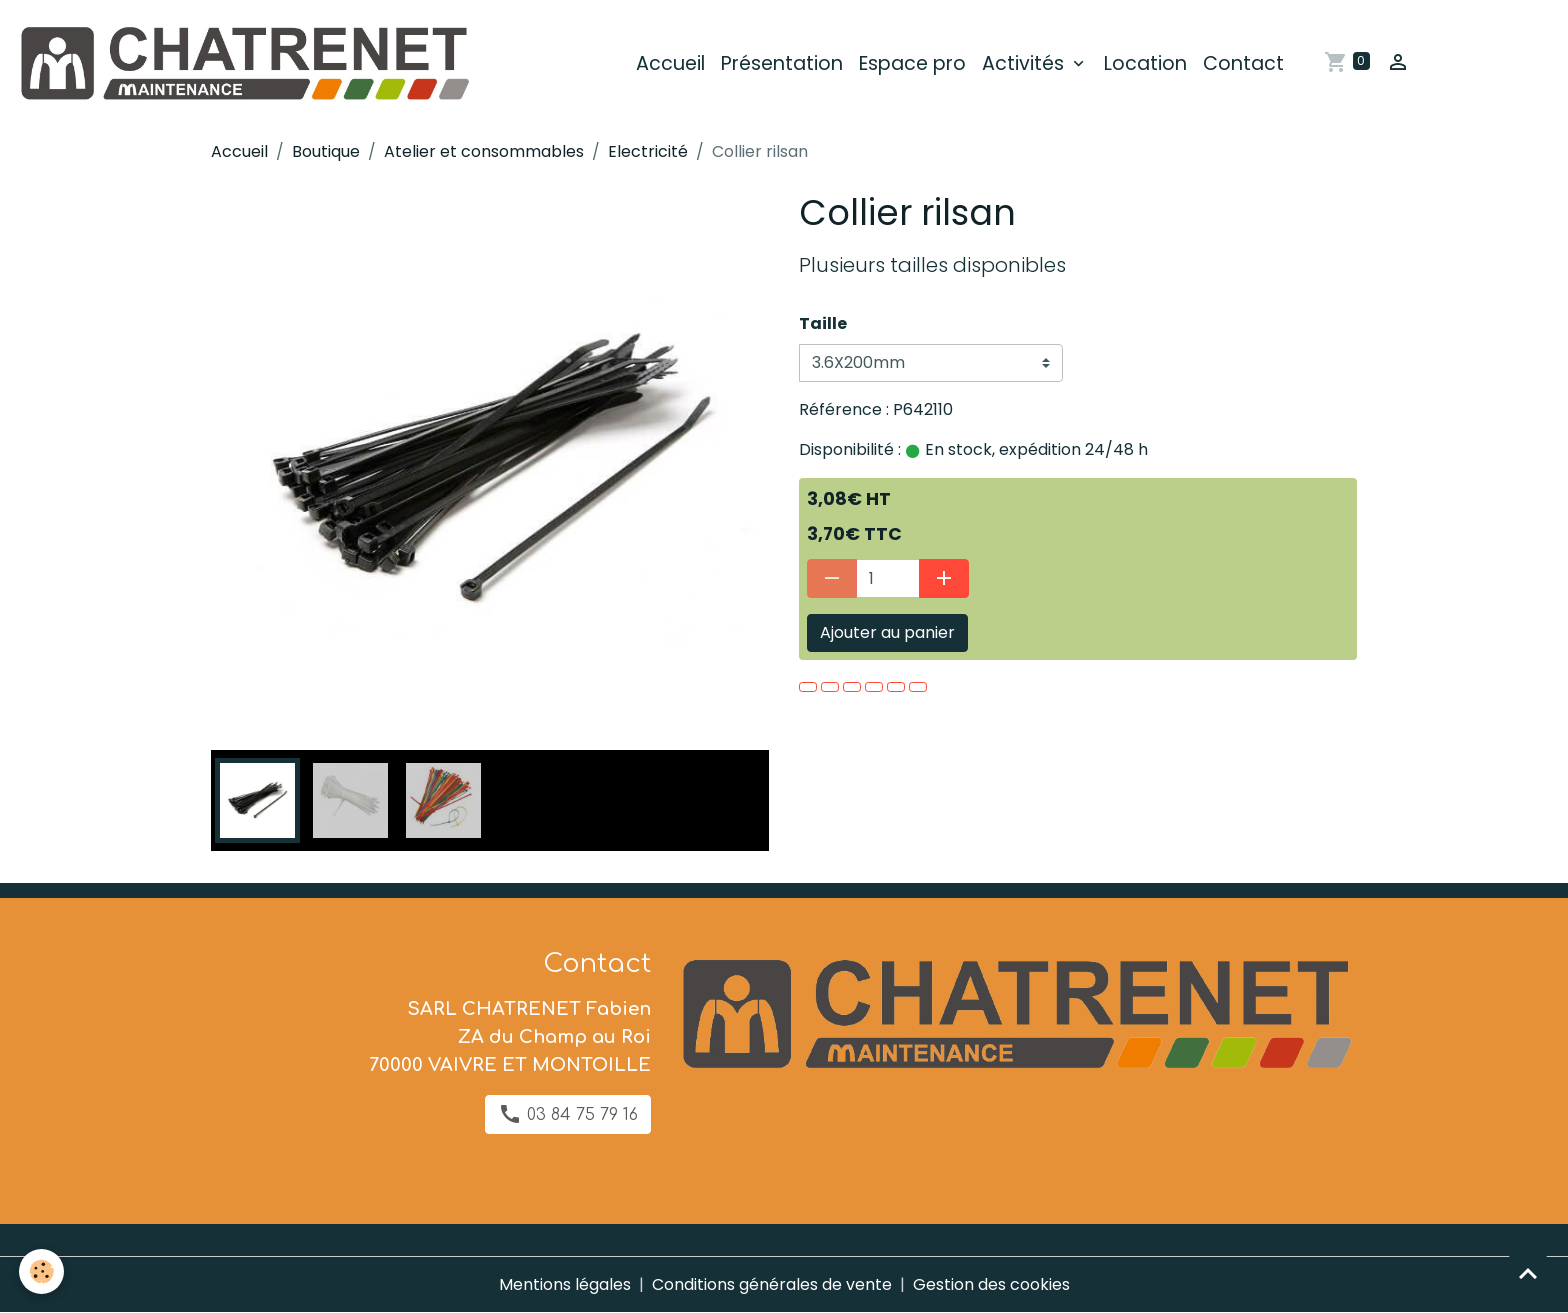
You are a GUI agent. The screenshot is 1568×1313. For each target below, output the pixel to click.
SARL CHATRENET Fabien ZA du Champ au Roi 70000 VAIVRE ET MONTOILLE (510, 1037)
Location (1145, 63)
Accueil (670, 63)
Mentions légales (565, 1284)
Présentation (782, 63)
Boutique (326, 151)
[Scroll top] (1528, 1273)
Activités (1025, 63)
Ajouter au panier (887, 632)
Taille (823, 323)
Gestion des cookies (991, 1284)
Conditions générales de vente (772, 1284)
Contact (1243, 63)
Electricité (648, 151)
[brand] (247, 64)
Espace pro (912, 63)
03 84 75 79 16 (568, 1114)
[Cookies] (42, 1271)
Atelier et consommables (484, 151)
